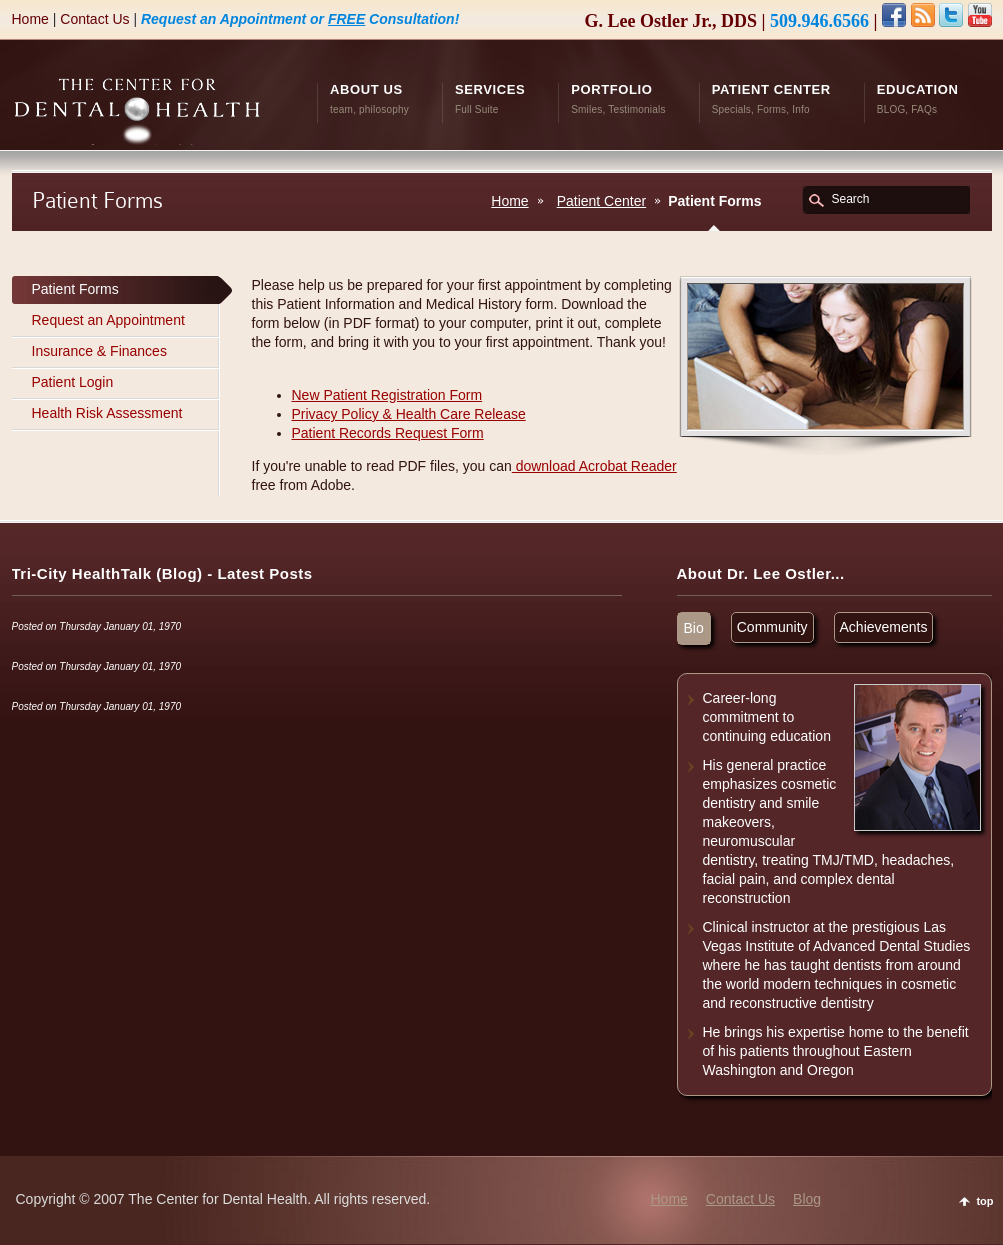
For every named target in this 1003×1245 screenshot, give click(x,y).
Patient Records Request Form (388, 433)
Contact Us (94, 19)
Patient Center (602, 201)
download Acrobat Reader (594, 466)
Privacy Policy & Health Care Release (409, 414)
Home (30, 19)
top (984, 1201)
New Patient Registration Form (387, 395)
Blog (807, 1199)
